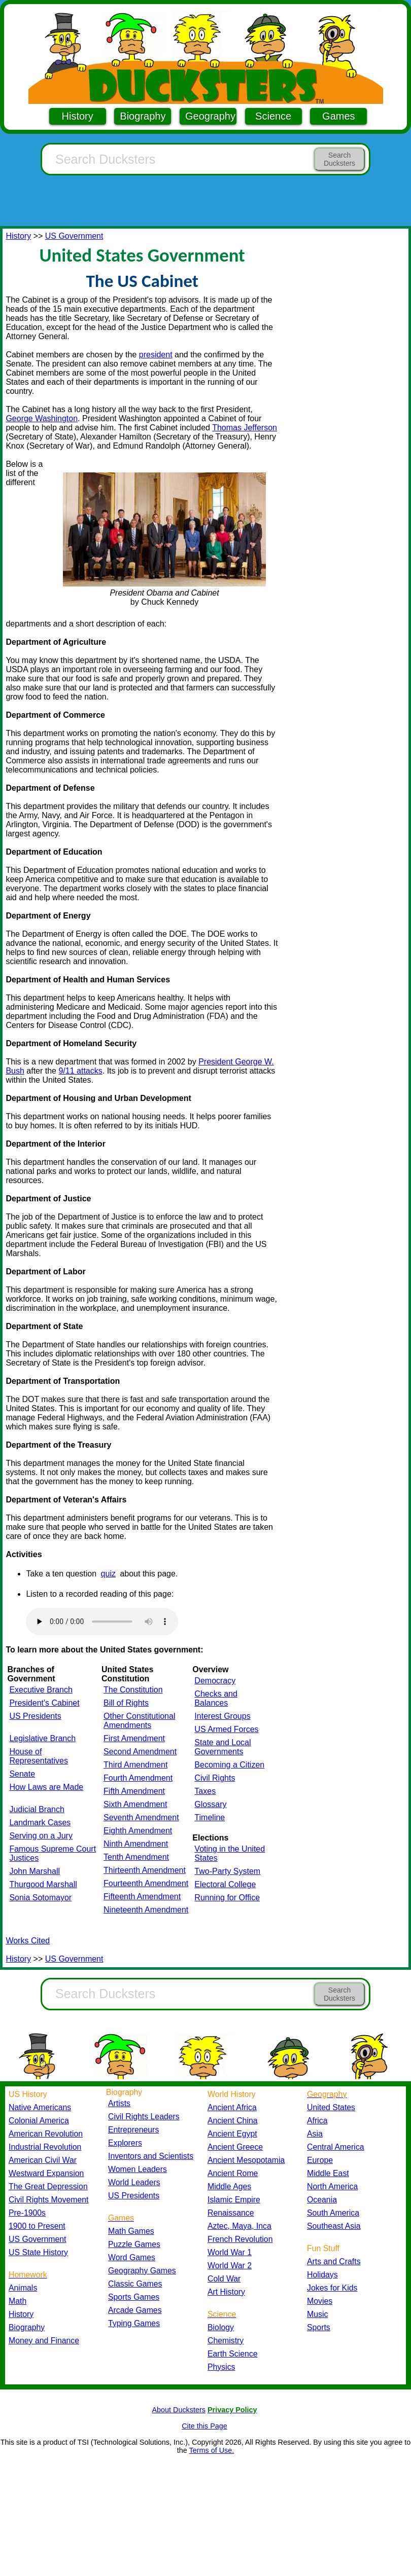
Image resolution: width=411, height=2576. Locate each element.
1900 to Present (37, 2226)
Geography (210, 116)
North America (332, 2186)
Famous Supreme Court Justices (52, 1853)
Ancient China (233, 2120)
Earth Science (233, 2353)
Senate (22, 1774)
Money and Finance (44, 2340)
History (77, 116)
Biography (142, 116)
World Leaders (134, 2182)
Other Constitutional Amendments (139, 1720)
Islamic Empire (234, 2199)
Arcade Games (135, 2310)
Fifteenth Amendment (142, 1896)
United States (331, 2107)
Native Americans (40, 2107)
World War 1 (230, 2252)
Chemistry (226, 2340)
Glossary (210, 1804)
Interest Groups (222, 1716)
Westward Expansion (46, 2173)
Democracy (214, 1680)
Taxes (205, 1791)
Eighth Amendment (138, 1830)
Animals (23, 2288)
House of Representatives (38, 1756)
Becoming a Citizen (229, 1764)
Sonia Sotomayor (40, 1897)
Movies (319, 2301)
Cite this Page (204, 2426)
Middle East (328, 2173)
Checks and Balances (215, 1698)
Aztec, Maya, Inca (239, 2226)
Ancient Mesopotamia (246, 2160)
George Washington (42, 418)
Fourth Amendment (138, 1778)
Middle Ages (229, 2186)
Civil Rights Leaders (144, 2116)
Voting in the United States (229, 1853)
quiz (108, 1573)
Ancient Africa (232, 2107)
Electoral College (225, 1884)
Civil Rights (214, 1778)
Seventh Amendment (141, 1817)
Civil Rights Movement (48, 2199)
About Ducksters (179, 2410)
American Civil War (43, 2160)
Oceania (322, 2199)
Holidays (322, 2274)
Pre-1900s (27, 2213)
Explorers (125, 2143)
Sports (318, 2327)
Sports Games (133, 2297)
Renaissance (231, 2213)
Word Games (131, 2257)
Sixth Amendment (135, 1804)
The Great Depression (48, 2186)
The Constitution (133, 1689)
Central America (335, 2147)
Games (338, 116)
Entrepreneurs (133, 2129)
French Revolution (240, 2239)
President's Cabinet (44, 1703)
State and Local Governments (222, 1747)
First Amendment (134, 1738)
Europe (320, 2160)
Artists (119, 2103)
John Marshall (34, 1871)
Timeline (209, 1817)
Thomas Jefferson (244, 427)
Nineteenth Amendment (146, 1909)
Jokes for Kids (332, 2288)
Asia (315, 2133)
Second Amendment (140, 1751)
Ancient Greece (235, 2147)
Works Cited (28, 1940)
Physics (221, 2367)
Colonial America (39, 2120)
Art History (226, 2292)
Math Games (131, 2231)
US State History (38, 2252)
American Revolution (46, 2133)
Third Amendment (135, 1764)
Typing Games (134, 2323)
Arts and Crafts (334, 2261)
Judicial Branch (36, 1809)
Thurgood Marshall (43, 1884)
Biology (221, 2327)
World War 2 (230, 2265)
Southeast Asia (334, 2226)
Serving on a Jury (41, 1835)
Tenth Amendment (136, 1857)
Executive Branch (41, 1689)
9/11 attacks (80, 1070)
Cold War (224, 2278)
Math (17, 2301)
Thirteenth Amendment (145, 1870)
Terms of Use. (211, 2450)
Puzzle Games (134, 2244)
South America (333, 2213)
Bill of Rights (126, 1703)
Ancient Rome (233, 2173)
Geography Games (142, 2270)
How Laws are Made (46, 1787)
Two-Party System (227, 1871)
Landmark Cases (40, 1822)
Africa (317, 2120)
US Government (74, 236)
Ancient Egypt (232, 2133)
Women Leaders (137, 2169)
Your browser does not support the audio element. (102, 1621)
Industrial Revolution (45, 2147)
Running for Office (227, 1897)
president (156, 354)
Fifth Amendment (134, 1791)
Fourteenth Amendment (146, 1883)
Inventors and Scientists (150, 2156)
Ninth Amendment (136, 1843)
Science (273, 116)
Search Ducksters (339, 159)
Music (317, 2314)
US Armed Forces (226, 1729)
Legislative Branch (42, 1738)
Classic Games (135, 2283)
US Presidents (35, 1716)
